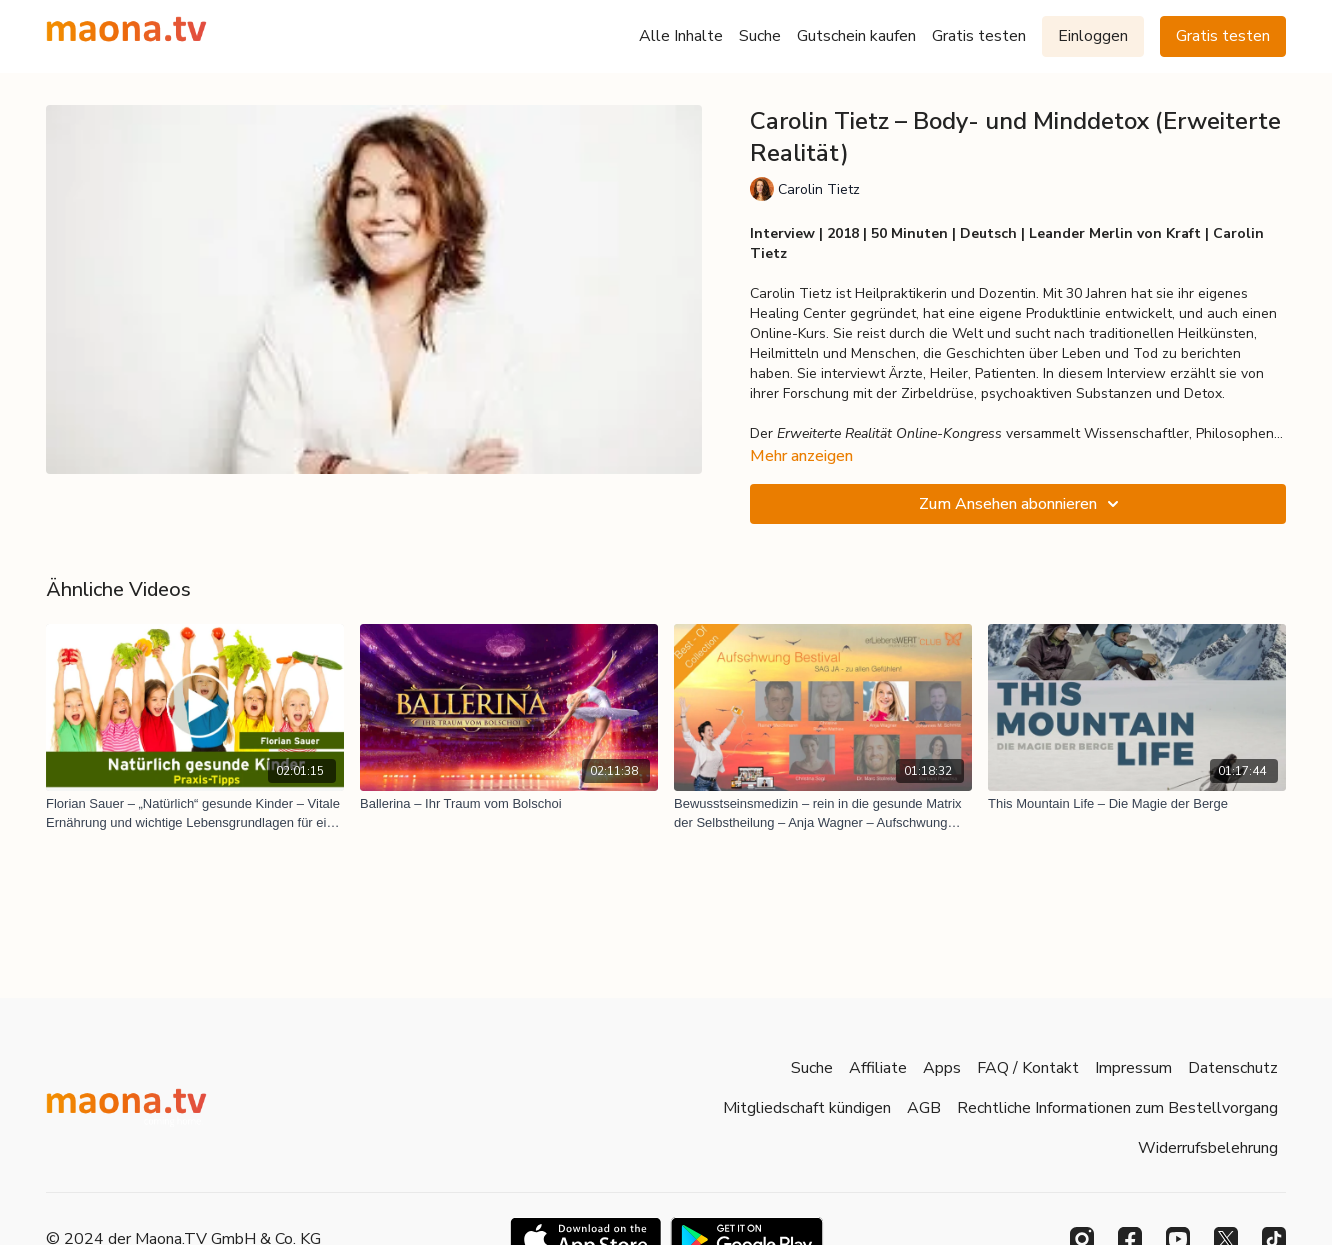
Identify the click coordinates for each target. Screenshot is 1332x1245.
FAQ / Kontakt (1028, 1068)
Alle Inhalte (681, 36)
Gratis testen (979, 36)
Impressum (1133, 1068)
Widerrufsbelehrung (1208, 1148)
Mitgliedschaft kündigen (807, 1108)
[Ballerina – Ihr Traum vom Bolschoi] (509, 804)
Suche (760, 36)
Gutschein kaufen (856, 36)
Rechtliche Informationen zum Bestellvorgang (1117, 1108)
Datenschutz (1233, 1068)
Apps (942, 1068)
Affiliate (878, 1068)
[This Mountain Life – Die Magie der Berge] (1137, 804)
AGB (924, 1108)
